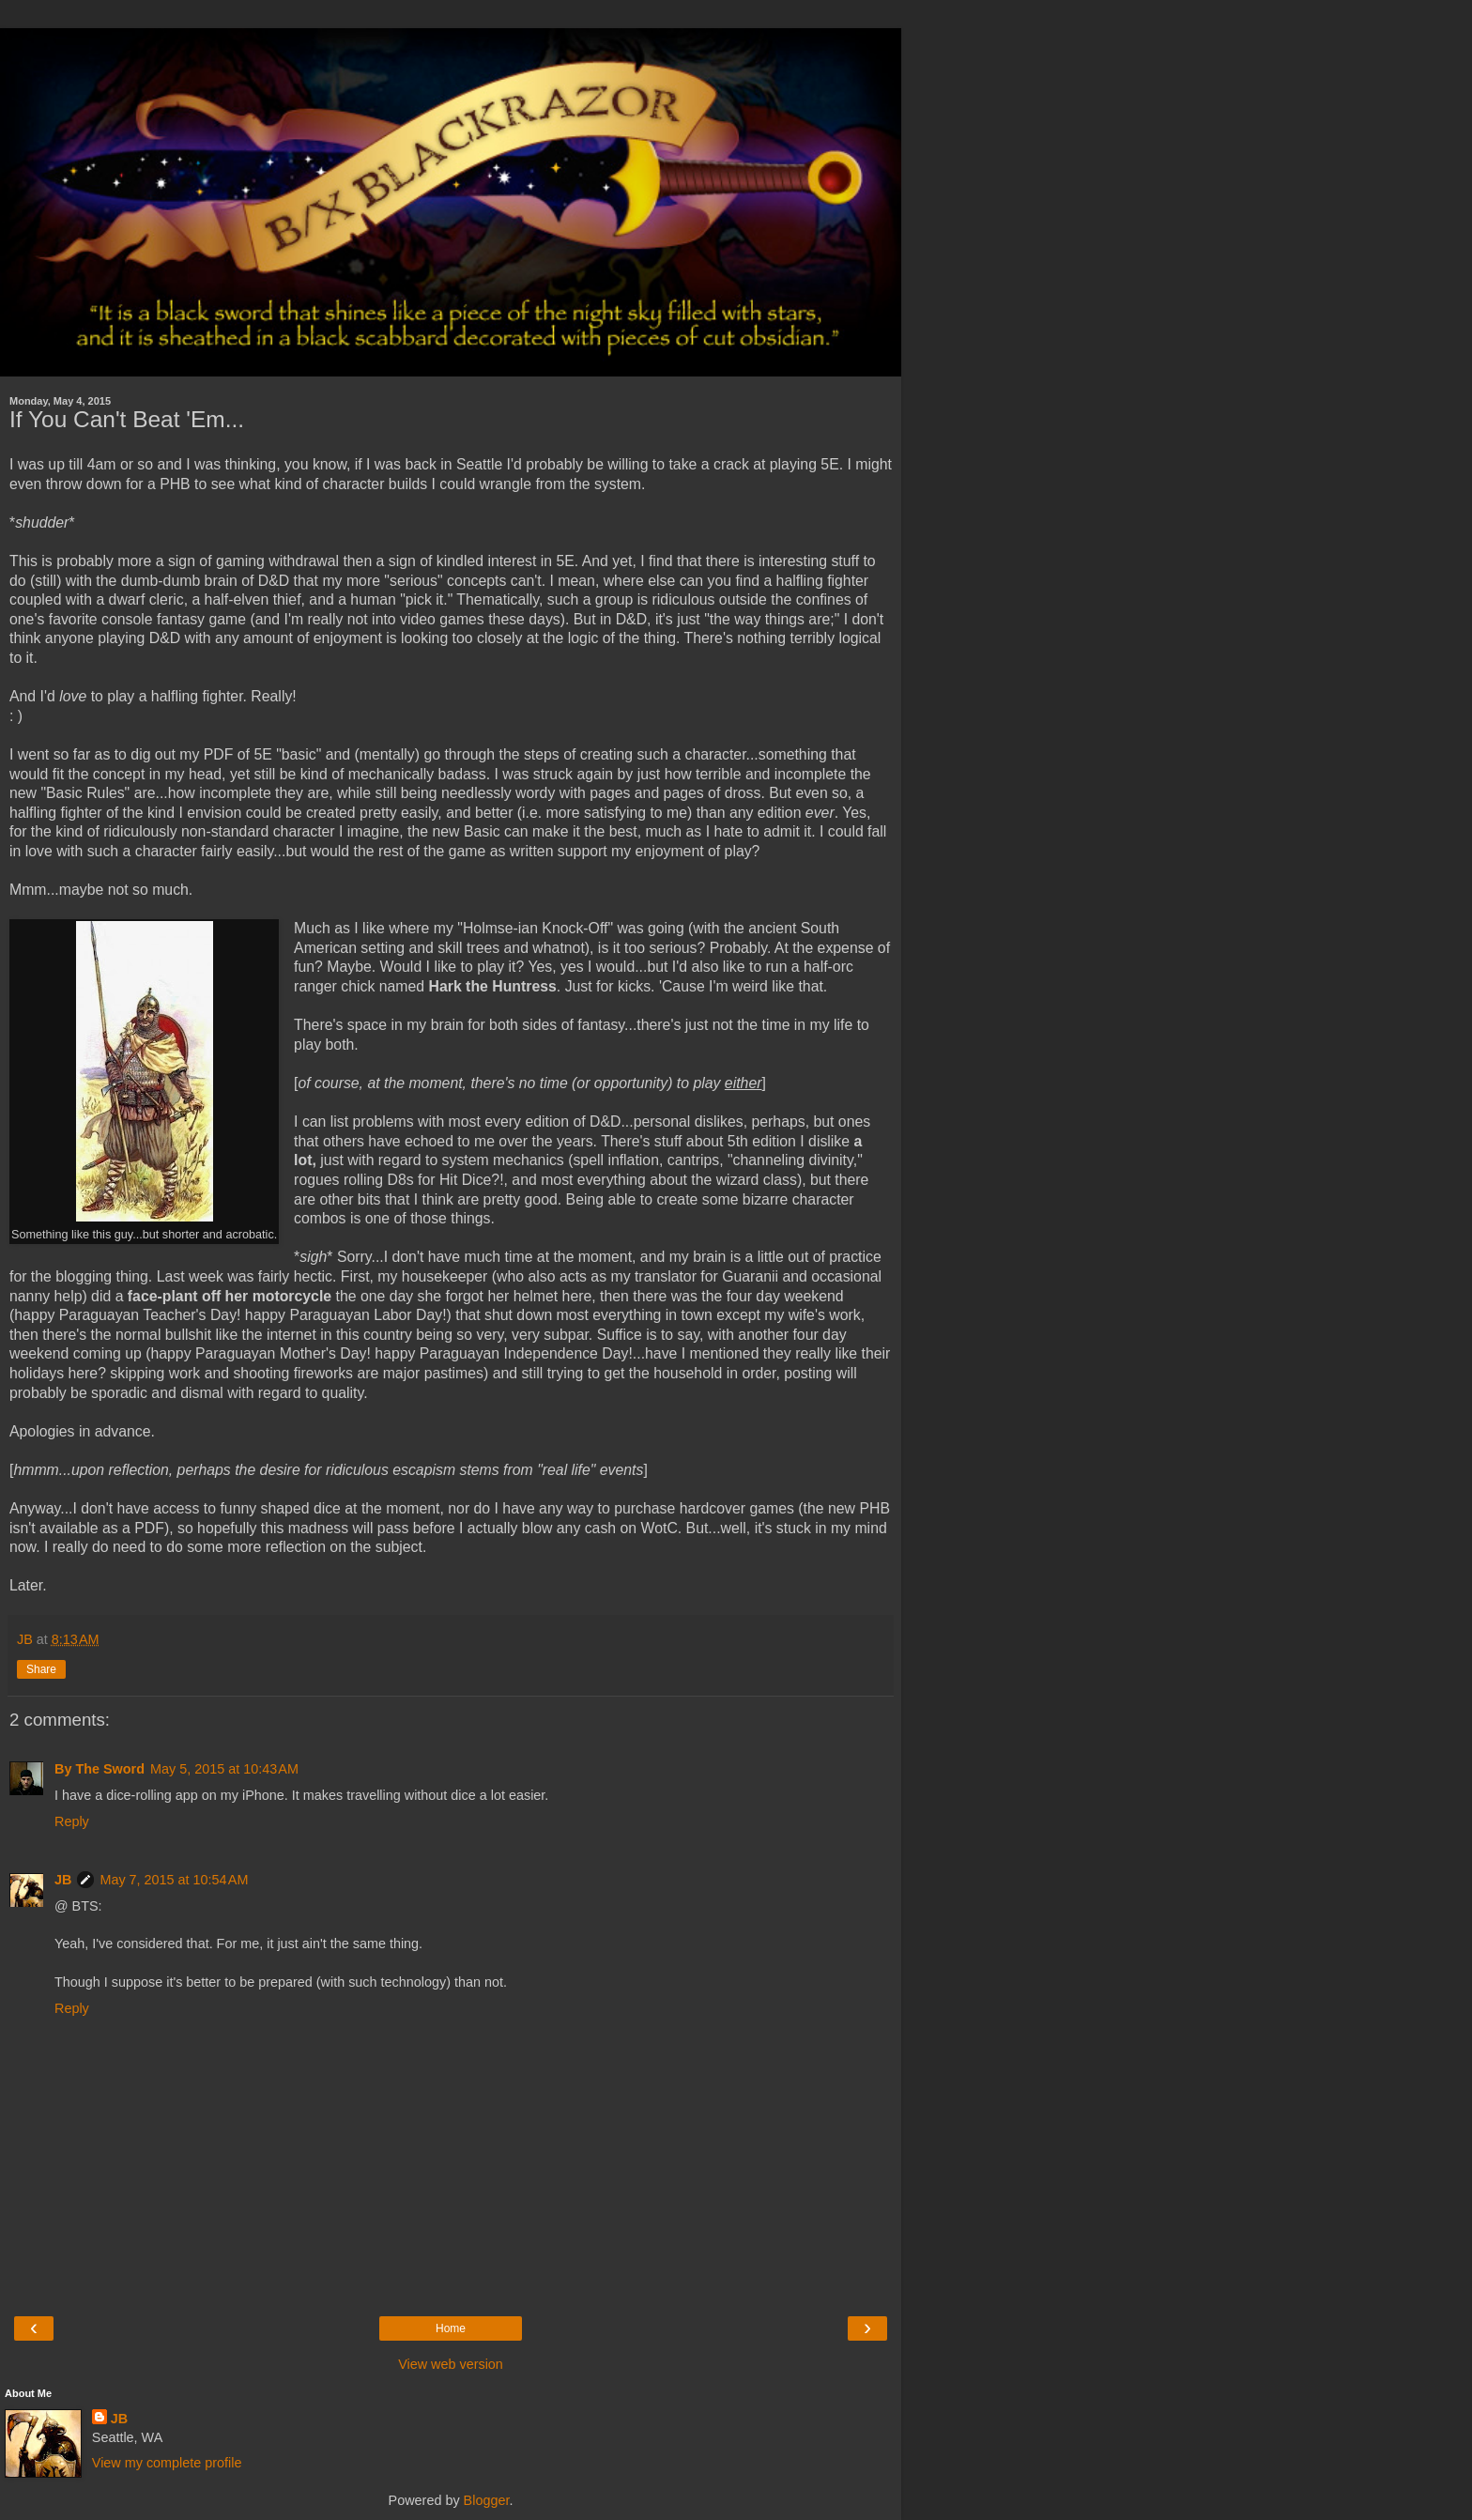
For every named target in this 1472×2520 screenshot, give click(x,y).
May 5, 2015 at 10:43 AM (224, 1768)
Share (41, 1669)
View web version (450, 2364)
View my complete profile (167, 2462)
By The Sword (99, 1768)
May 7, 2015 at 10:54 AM (174, 1879)
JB (62, 1879)
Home (451, 2328)
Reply (71, 1821)
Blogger (487, 2500)
